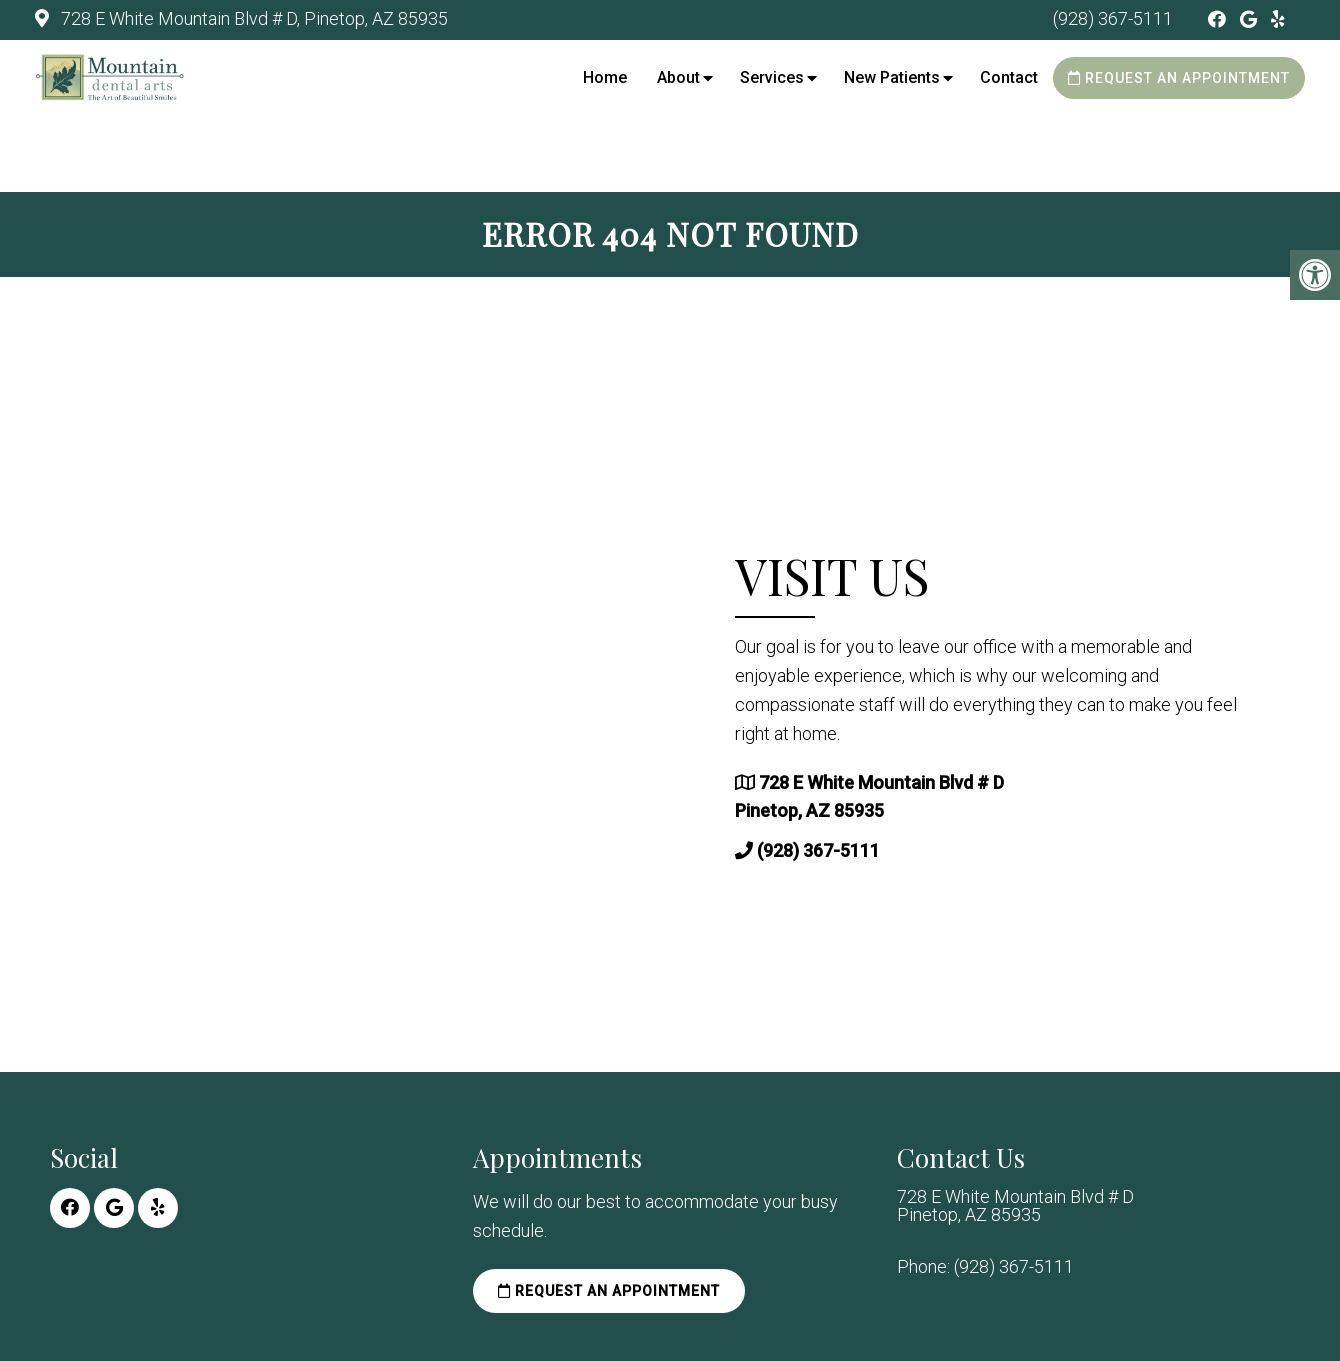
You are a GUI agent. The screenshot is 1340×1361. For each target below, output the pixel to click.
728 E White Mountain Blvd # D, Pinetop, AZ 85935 (252, 18)
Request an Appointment (1179, 78)
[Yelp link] (1278, 19)
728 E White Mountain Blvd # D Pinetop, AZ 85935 (1015, 1206)
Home (605, 77)
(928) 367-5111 (1113, 18)
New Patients (892, 77)
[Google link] (1250, 19)
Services (772, 77)
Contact (1009, 77)
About (678, 77)
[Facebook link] (1219, 19)
